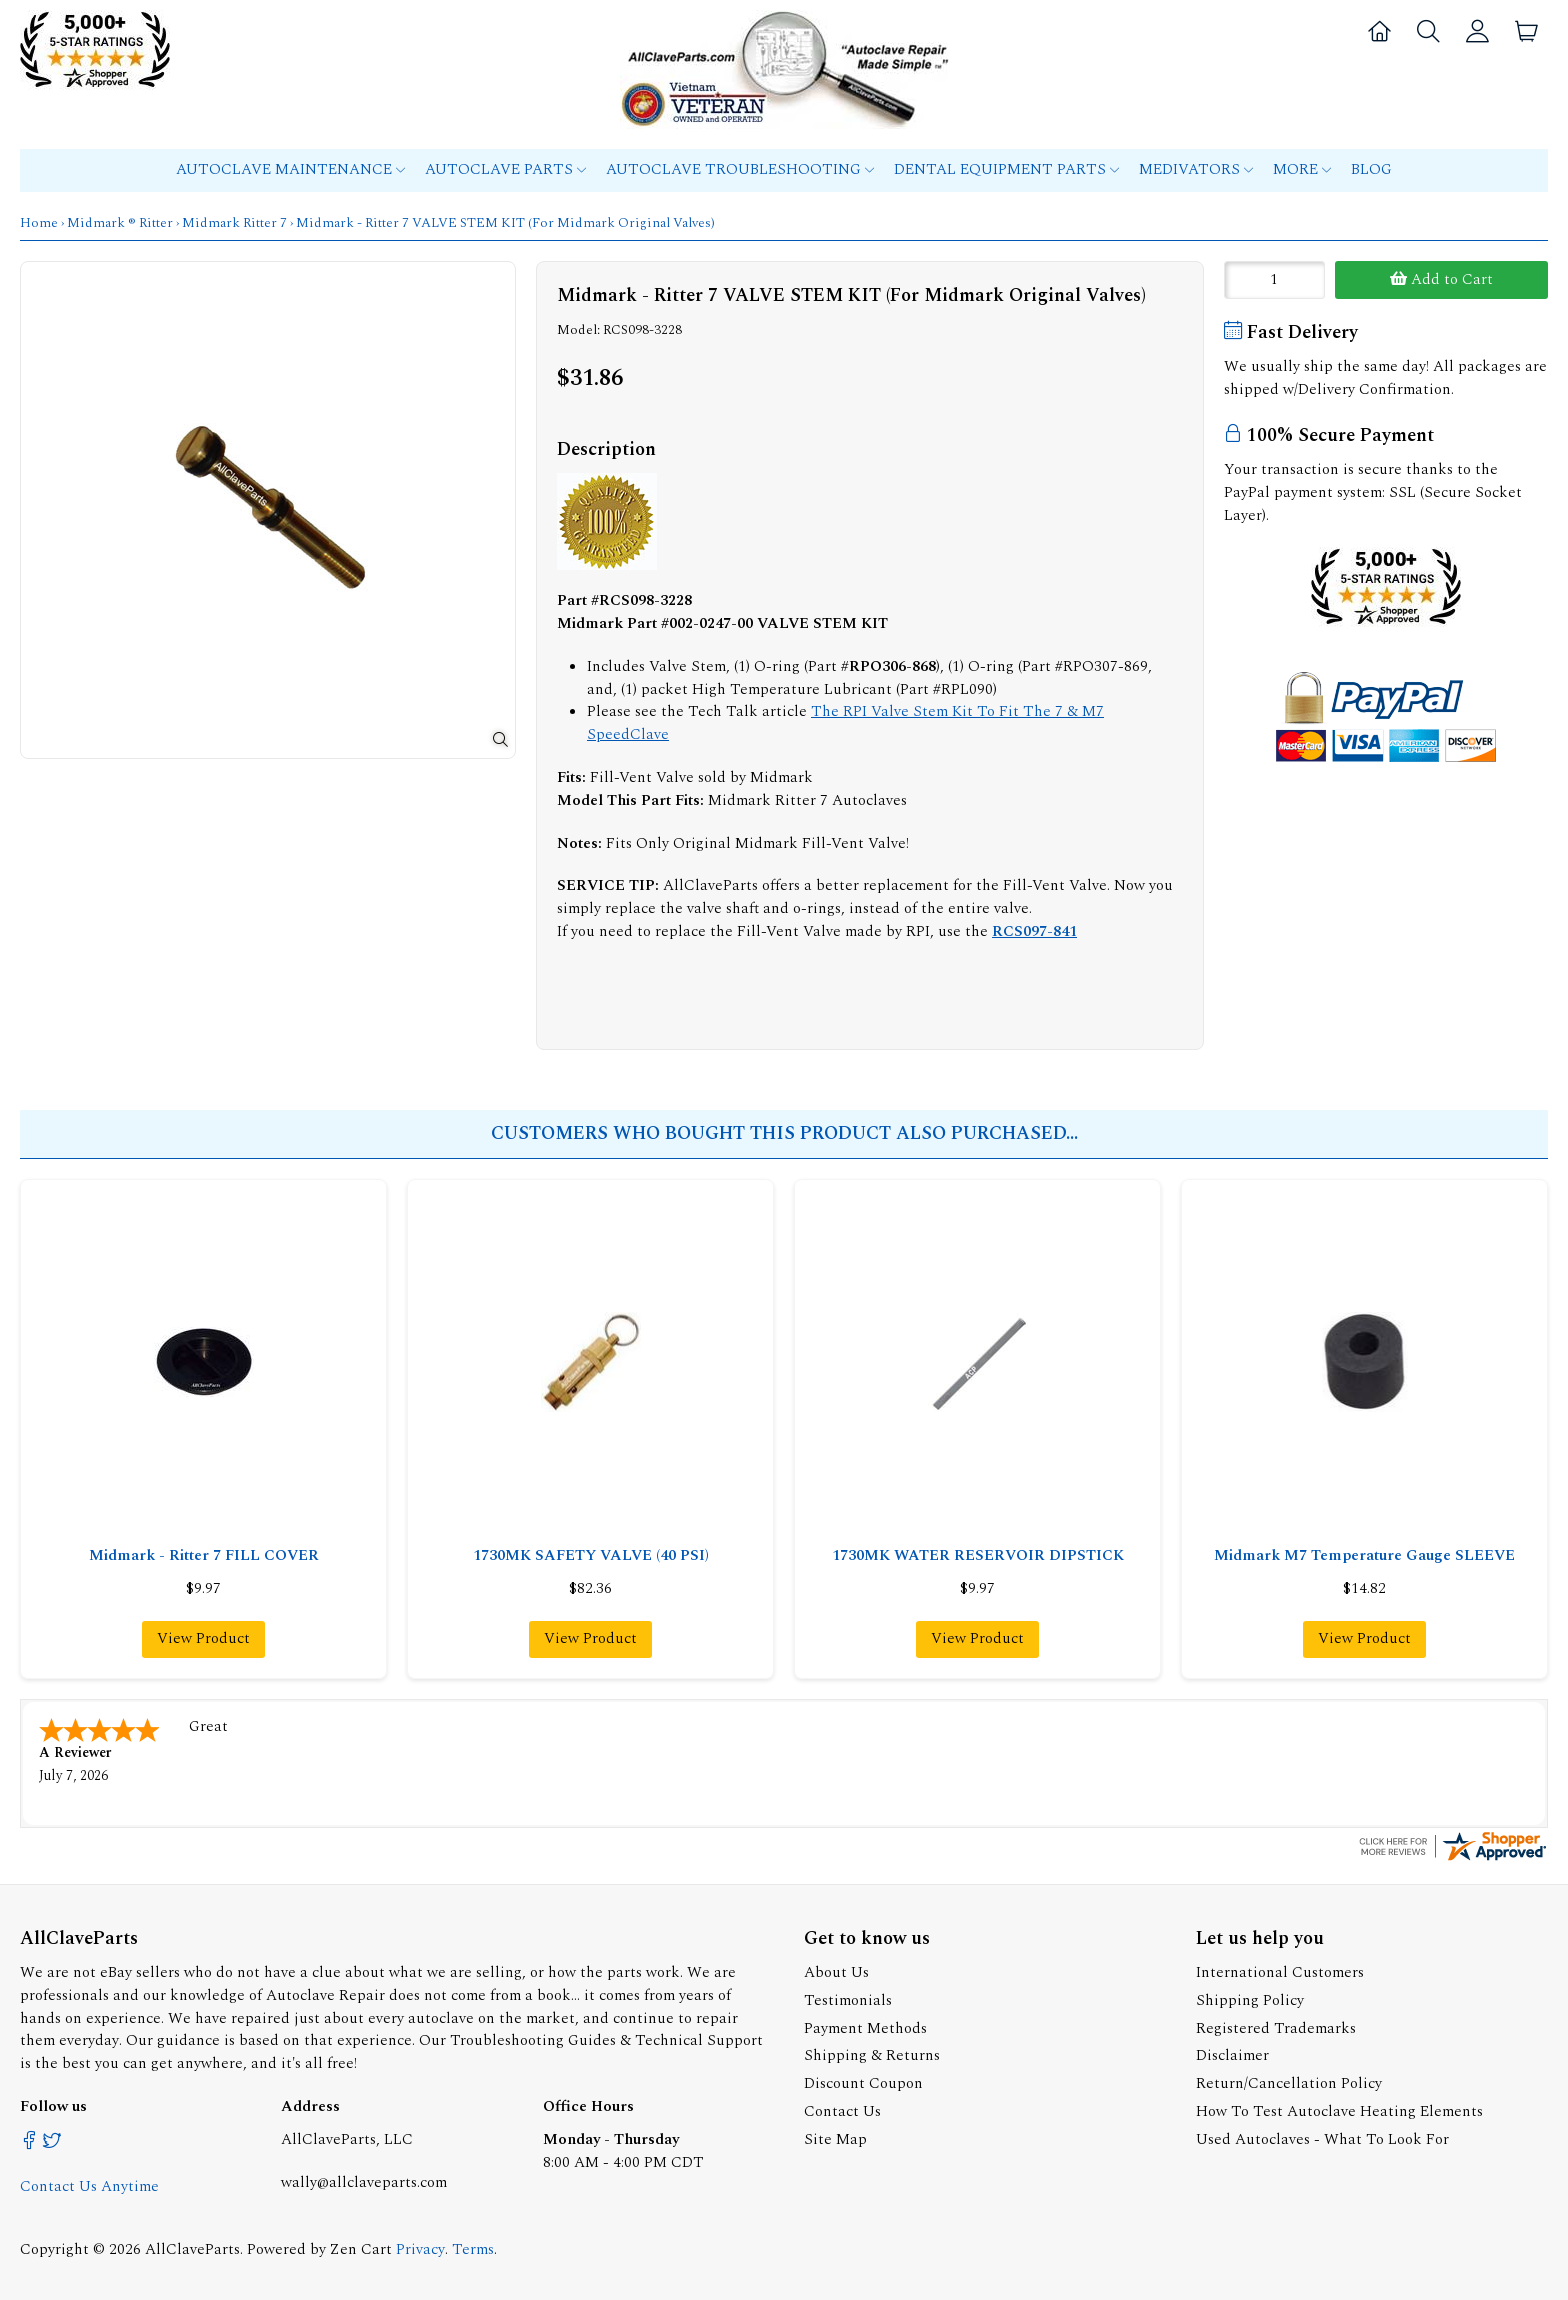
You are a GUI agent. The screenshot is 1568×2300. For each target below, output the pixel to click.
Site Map (835, 2137)
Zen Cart (361, 2247)
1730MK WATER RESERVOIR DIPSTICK (978, 1555)
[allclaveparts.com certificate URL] (1453, 1857)
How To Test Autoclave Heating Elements (1339, 2109)
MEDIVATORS (1196, 169)
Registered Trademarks (1276, 2026)
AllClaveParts (192, 2247)
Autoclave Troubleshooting (740, 169)
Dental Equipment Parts (1006, 169)
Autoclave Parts (505, 169)
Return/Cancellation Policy (1289, 2081)
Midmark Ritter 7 (234, 223)
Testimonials (848, 1998)
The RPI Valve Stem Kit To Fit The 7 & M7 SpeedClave (845, 723)
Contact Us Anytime (89, 2184)
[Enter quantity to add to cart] (1274, 280)
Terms (473, 2247)
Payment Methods (865, 2026)
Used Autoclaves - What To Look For (1322, 2137)
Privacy (420, 2247)
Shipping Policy (1250, 1998)
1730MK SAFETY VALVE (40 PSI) (591, 1555)
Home (39, 223)
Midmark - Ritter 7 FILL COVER (204, 1555)
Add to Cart (1441, 279)
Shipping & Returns (872, 2053)
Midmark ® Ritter (120, 223)
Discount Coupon (863, 2081)
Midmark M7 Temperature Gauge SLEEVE (1364, 1555)
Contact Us (842, 2109)
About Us (836, 1970)
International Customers (1280, 1970)
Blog (1371, 169)
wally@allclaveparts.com (364, 2180)
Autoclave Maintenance (290, 169)
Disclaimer (1232, 2053)
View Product (203, 1638)
